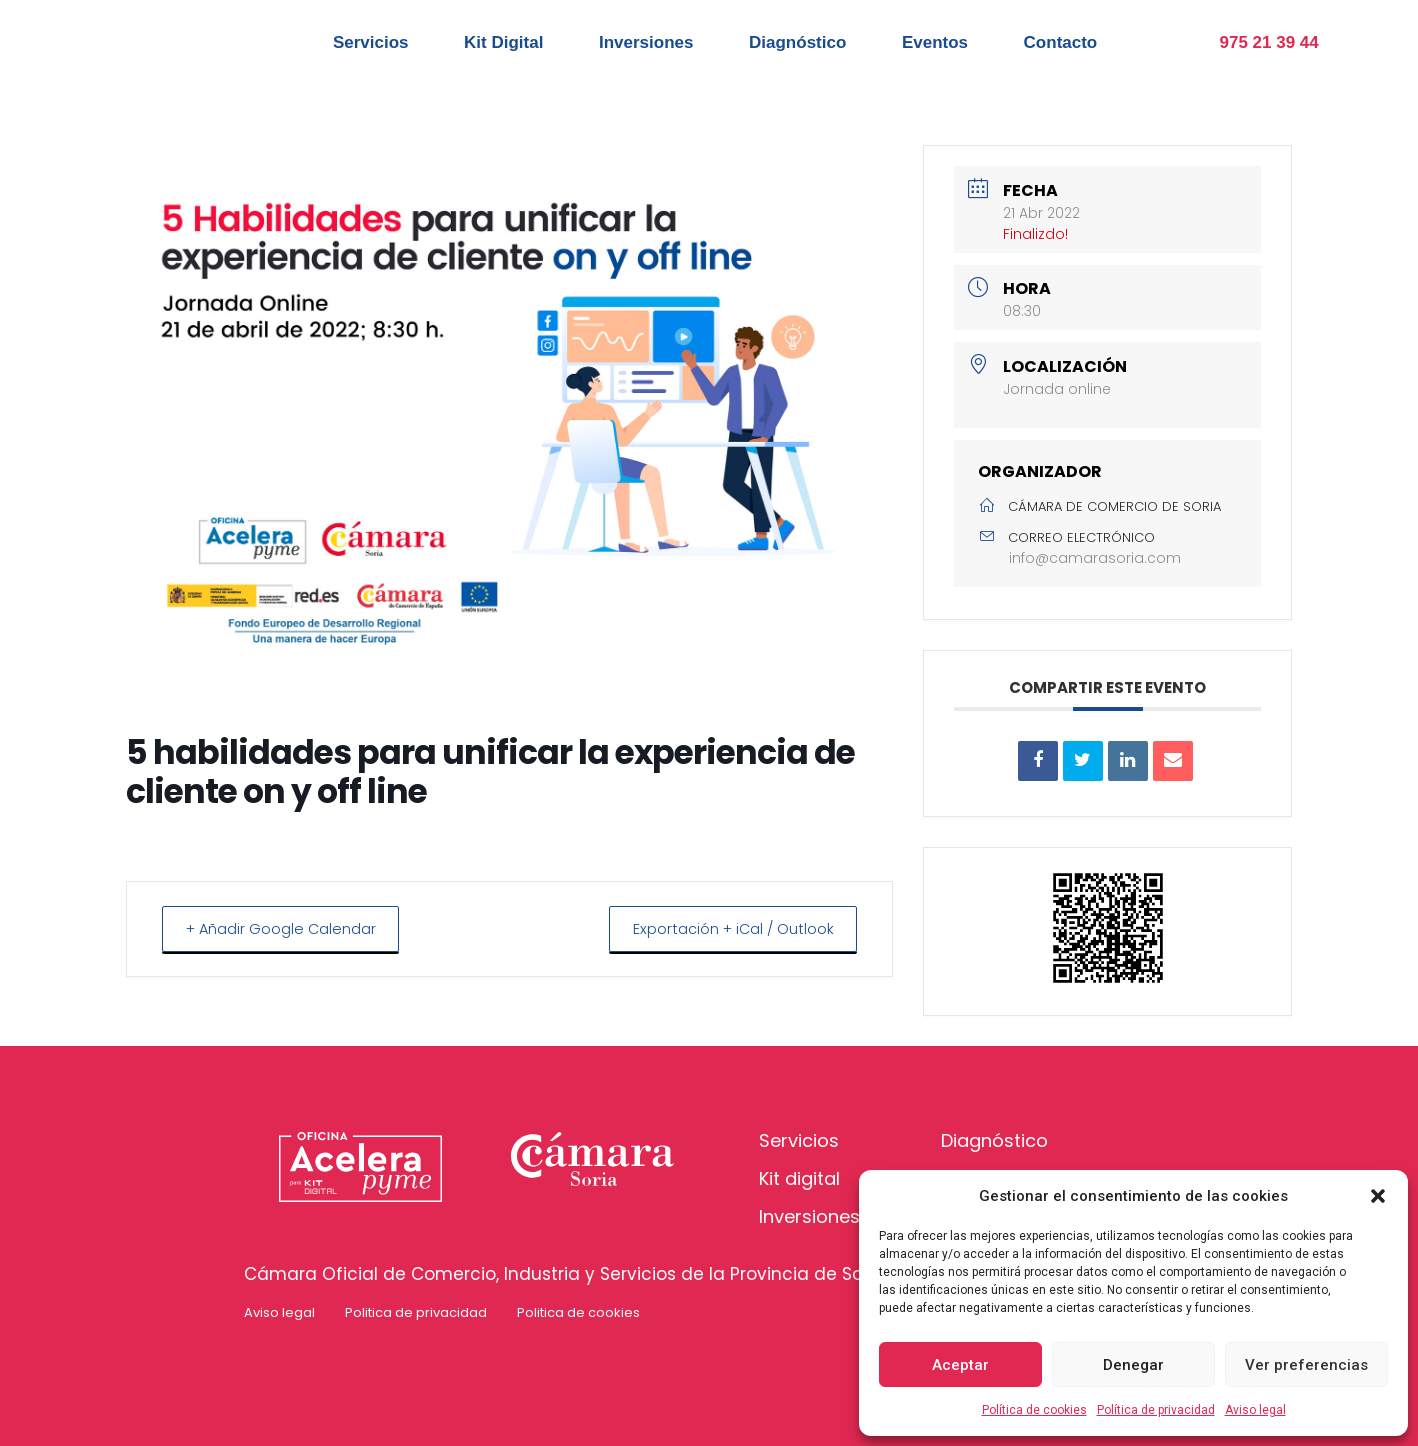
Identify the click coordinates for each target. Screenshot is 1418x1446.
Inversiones (646, 42)
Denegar (1133, 1365)
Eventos (935, 42)
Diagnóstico (797, 42)
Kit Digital (503, 42)
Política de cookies (1034, 1410)
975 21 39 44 (1269, 42)
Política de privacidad (1156, 1410)
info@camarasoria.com (1095, 558)
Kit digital (799, 1178)
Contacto (1061, 42)
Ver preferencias (1306, 1365)
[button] (1378, 1196)
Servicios (371, 42)
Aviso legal (1255, 1410)
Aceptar (960, 1365)
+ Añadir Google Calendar (287, 928)
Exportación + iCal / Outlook (726, 928)
